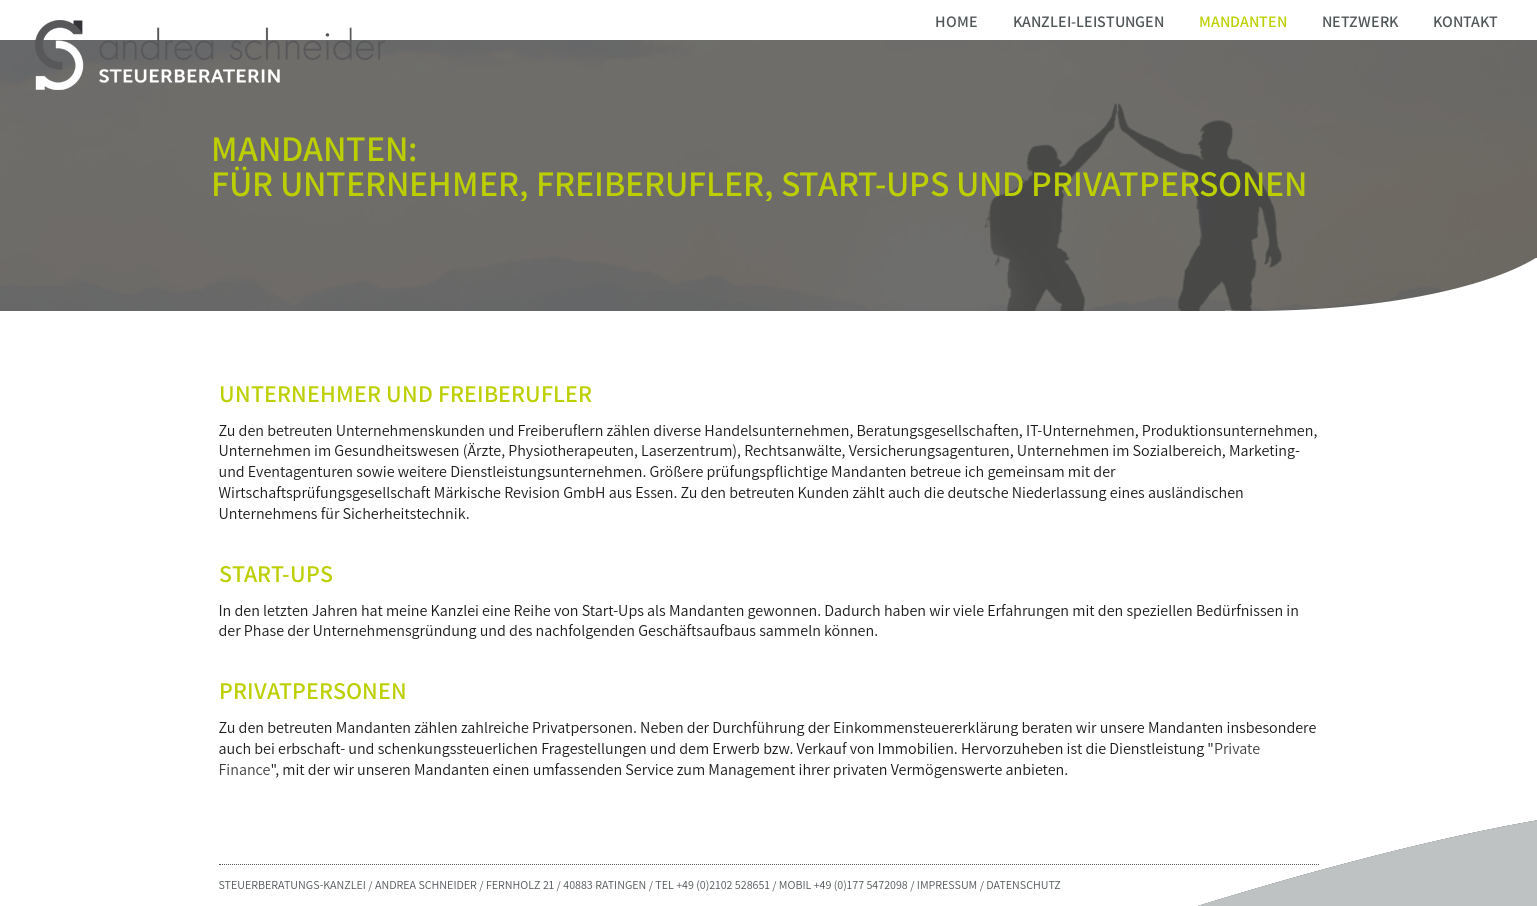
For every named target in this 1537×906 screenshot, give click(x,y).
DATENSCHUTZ (1023, 884)
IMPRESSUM (947, 884)
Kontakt (1465, 21)
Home (956, 21)
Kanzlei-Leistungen (1088, 21)
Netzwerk (1360, 21)
